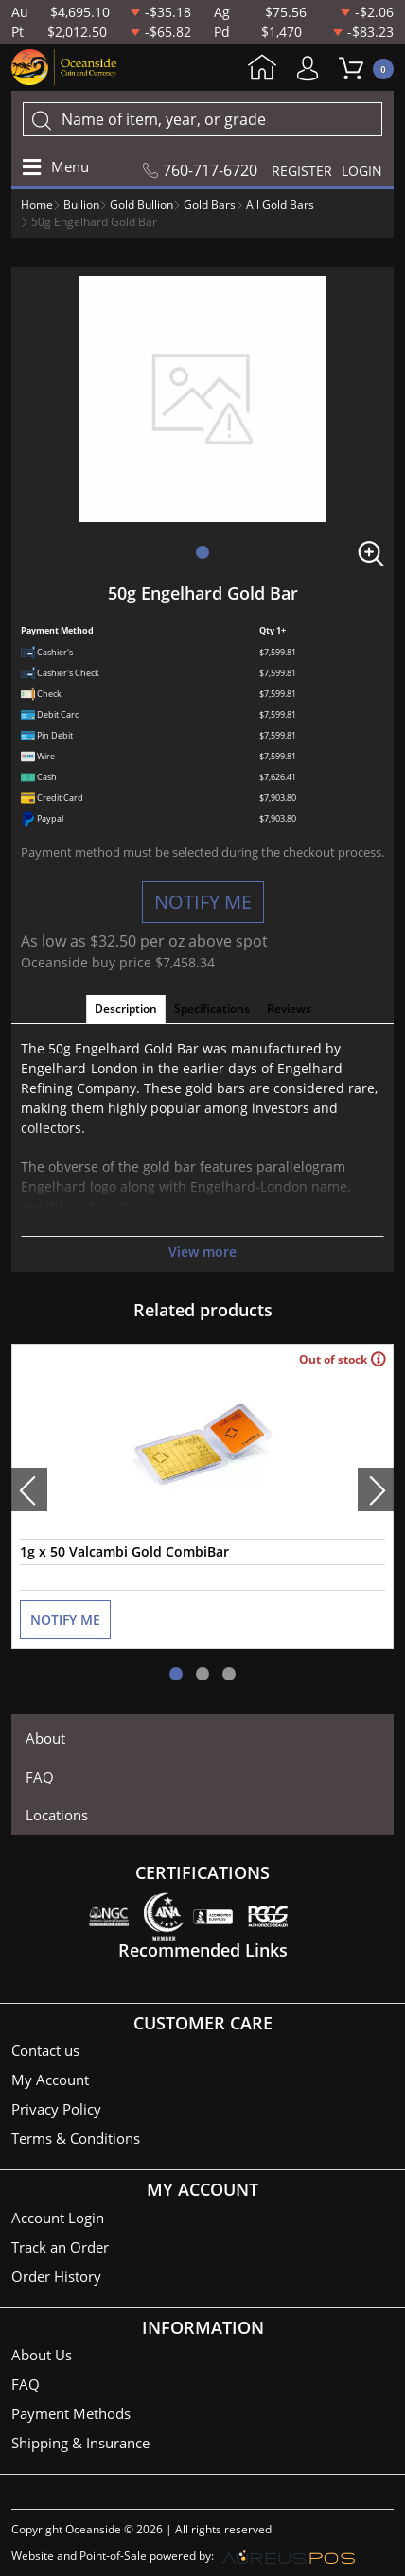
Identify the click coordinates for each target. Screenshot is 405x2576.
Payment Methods (71, 2413)
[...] (202, 119)
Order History (56, 2276)
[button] (202, 552)
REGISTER (302, 171)
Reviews (289, 1009)
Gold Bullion (141, 205)
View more (202, 1252)
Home (262, 69)
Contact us (45, 2050)
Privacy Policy (56, 2108)
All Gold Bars (280, 205)
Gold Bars (210, 205)
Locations (57, 1814)
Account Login (57, 2217)
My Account (312, 68)
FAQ (40, 1776)
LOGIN (362, 171)
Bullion (81, 205)
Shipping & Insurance (80, 2442)
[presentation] (29, 1489)
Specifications (212, 1009)
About (45, 1738)
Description (126, 1009)
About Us (41, 2354)
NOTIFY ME (203, 901)
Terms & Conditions (75, 2138)
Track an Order (60, 2246)
